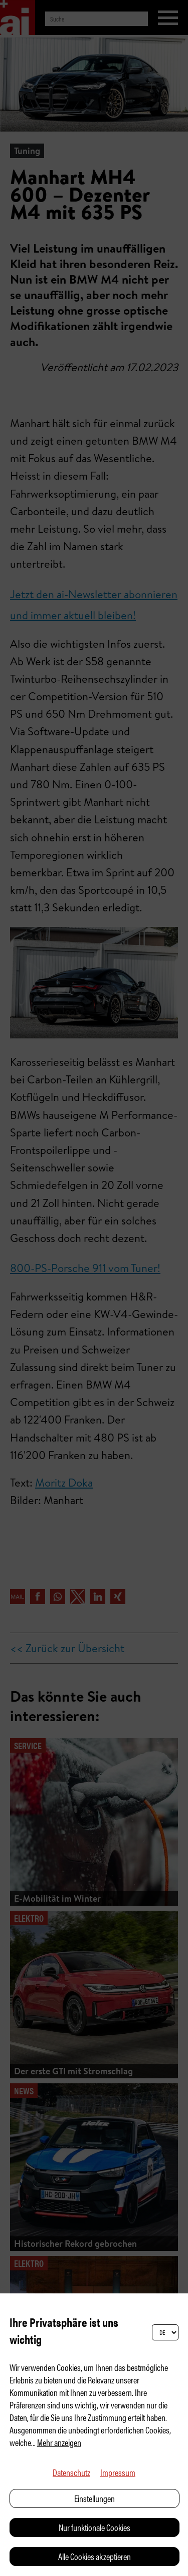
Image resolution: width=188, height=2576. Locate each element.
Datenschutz (71, 2472)
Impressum (117, 2472)
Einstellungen (94, 2498)
